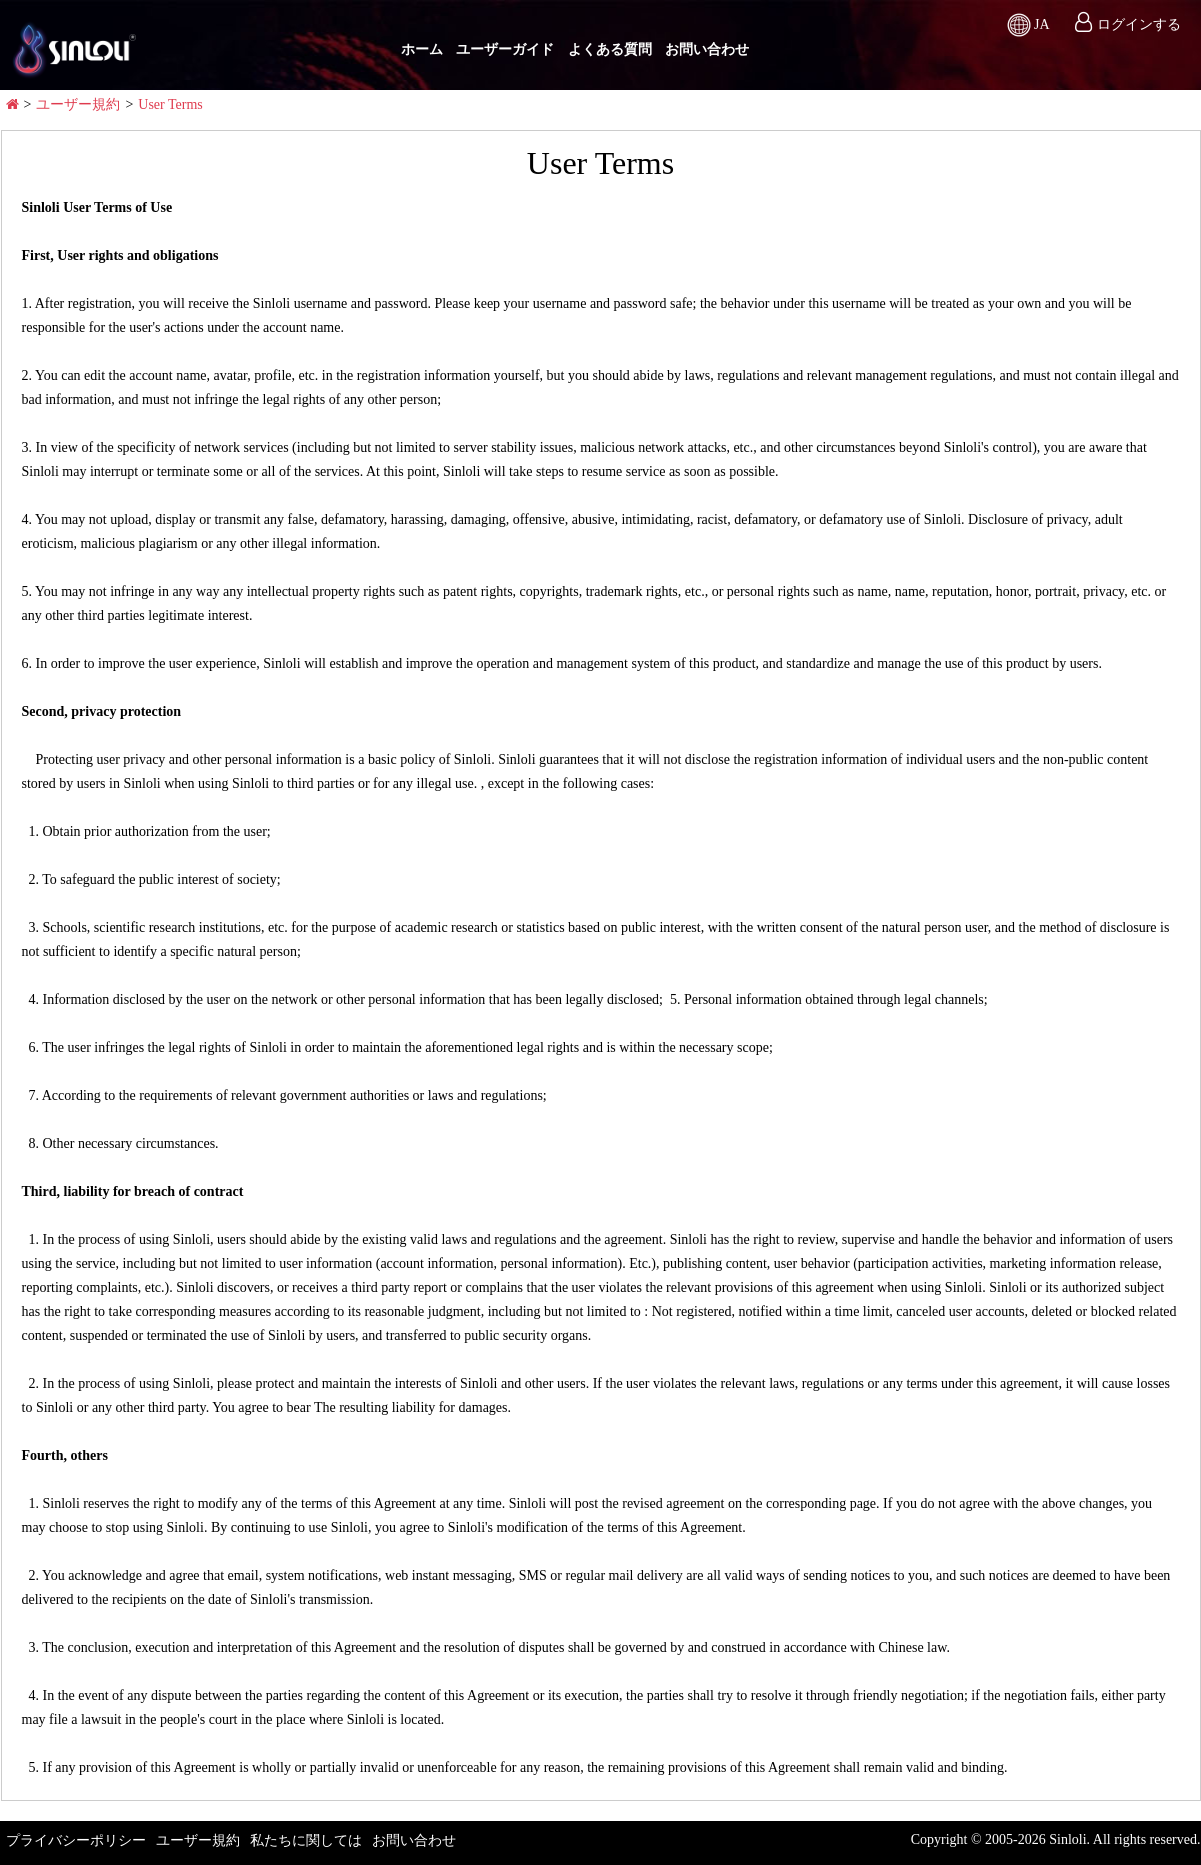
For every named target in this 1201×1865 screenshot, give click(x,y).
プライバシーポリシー (76, 1840)
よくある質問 (610, 49)
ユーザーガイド (505, 49)
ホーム (422, 49)
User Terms (170, 104)
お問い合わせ (707, 49)
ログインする (1139, 24)
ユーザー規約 (78, 104)
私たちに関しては (306, 1840)
